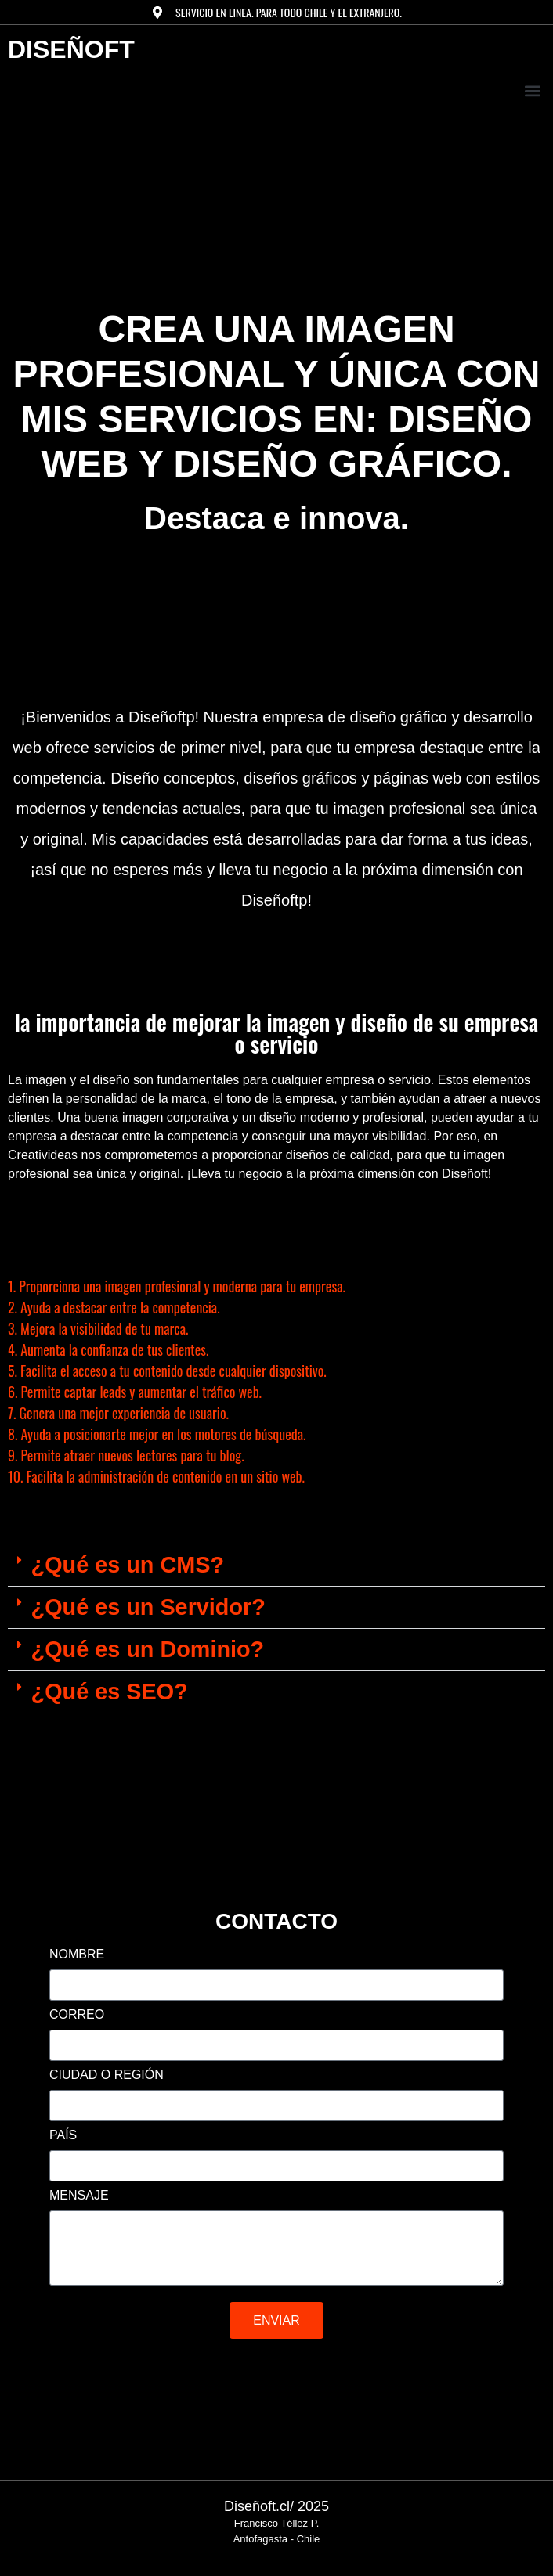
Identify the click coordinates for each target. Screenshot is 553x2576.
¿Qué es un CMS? (127, 1564)
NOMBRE (76, 1954)
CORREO (76, 2015)
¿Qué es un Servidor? (148, 1606)
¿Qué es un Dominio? (148, 1649)
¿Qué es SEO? (109, 1691)
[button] (532, 90)
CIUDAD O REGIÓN (106, 2075)
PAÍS (63, 2135)
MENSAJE (79, 2195)
